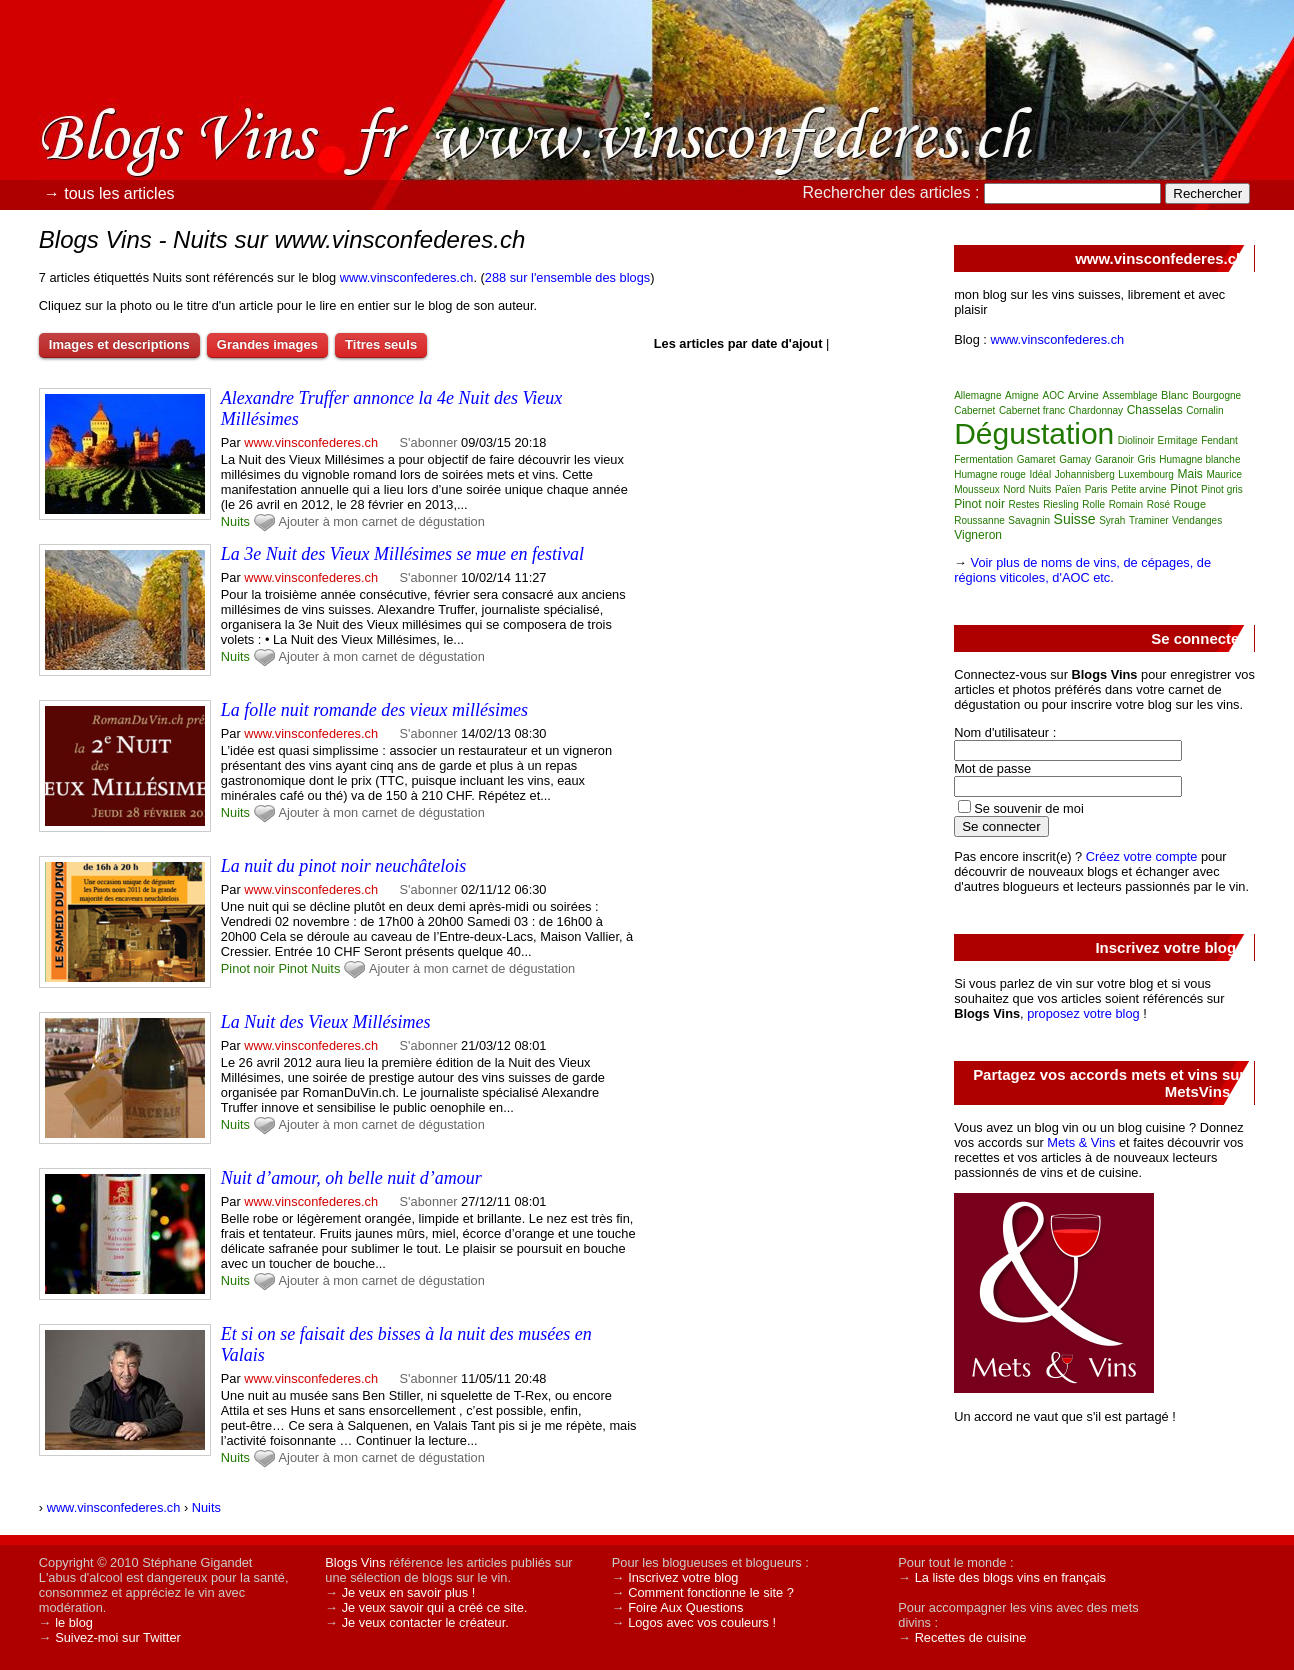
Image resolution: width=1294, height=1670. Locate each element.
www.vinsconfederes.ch (407, 277)
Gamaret (1036, 459)
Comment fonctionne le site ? (711, 1592)
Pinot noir (248, 968)
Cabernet (974, 410)
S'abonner (429, 442)
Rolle (1093, 504)
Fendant (1219, 440)
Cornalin (1204, 410)
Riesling (1061, 504)
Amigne (1022, 395)
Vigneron (978, 535)
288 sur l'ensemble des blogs (567, 277)
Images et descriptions (119, 344)
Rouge (1190, 504)
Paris (1096, 489)
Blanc (1175, 395)
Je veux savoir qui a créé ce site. (435, 1607)
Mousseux (977, 489)
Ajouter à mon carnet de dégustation (382, 521)
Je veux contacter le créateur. (425, 1622)
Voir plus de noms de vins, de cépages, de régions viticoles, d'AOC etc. (1082, 570)
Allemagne (977, 395)
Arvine (1083, 395)
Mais (1189, 474)
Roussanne (979, 520)
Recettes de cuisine (971, 1637)
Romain (1126, 504)
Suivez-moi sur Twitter (118, 1637)
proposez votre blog (1083, 1013)
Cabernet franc (1032, 410)
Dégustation (1034, 433)
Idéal (1040, 474)
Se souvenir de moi (1029, 808)
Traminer (1149, 520)
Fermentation (983, 459)
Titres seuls (381, 344)
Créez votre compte (1142, 856)
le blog (74, 1622)
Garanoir (1114, 459)
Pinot (292, 968)
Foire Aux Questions (685, 1607)
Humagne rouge (990, 474)
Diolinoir (1136, 440)
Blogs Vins (355, 1562)
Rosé (1158, 504)
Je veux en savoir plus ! (409, 1592)
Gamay (1075, 459)
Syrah (1112, 520)
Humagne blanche (1199, 459)
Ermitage (1178, 440)
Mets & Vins (1081, 1142)
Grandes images (267, 344)
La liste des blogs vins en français (1010, 1577)
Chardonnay (1096, 410)
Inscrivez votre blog (683, 1577)
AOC (1053, 395)
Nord (1014, 489)
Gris (1146, 459)
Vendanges (1197, 520)
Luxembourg (1146, 474)
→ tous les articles (109, 193)
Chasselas (1155, 410)
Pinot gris (1222, 489)
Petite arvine (1139, 489)
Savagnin (1029, 520)
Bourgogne (1216, 395)
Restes (1023, 504)
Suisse (1075, 519)
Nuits (235, 521)
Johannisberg (1085, 474)
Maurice (1224, 474)
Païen (1068, 489)
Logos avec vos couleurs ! (702, 1622)
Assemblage (1129, 395)
